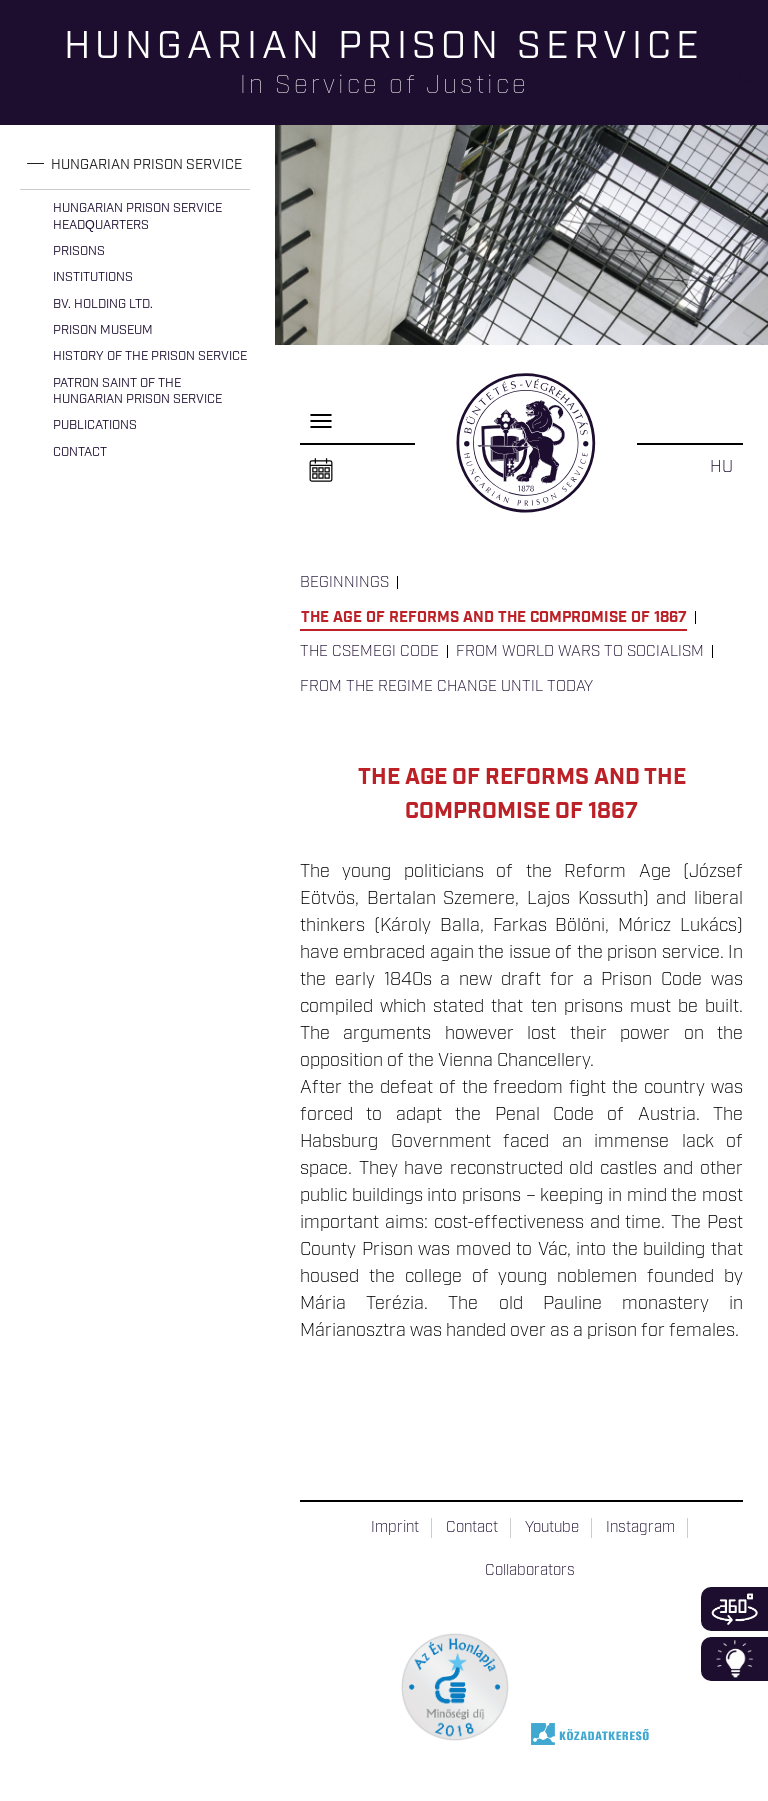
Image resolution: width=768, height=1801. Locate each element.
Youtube (552, 1528)
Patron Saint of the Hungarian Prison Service (137, 391)
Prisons (79, 251)
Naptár (321, 471)
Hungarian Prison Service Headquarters (137, 216)
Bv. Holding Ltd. (103, 304)
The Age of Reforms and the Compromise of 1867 (494, 618)
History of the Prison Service (150, 356)
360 (734, 1609)
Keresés (753, 85)
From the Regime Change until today (446, 687)
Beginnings (344, 583)
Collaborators (530, 1571)
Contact (80, 452)
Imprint (395, 1528)
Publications (95, 425)
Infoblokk (734, 1659)
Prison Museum (103, 330)
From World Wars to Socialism (580, 652)
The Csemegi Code (369, 652)
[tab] (135, 165)
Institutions (93, 277)
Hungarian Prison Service (146, 165)
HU (721, 467)
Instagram (640, 1528)
